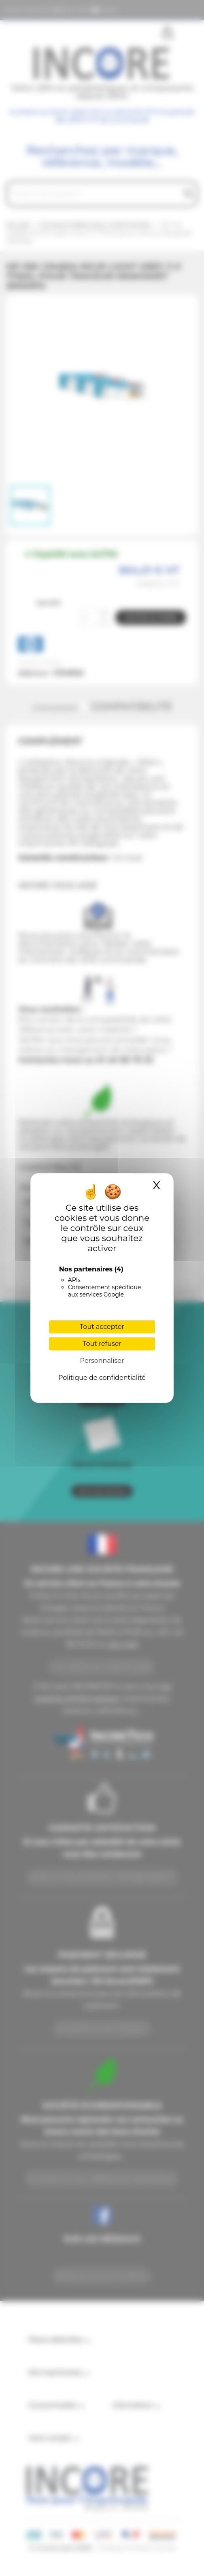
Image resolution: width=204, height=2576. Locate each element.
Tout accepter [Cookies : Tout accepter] (102, 1326)
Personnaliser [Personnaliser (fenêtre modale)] (102, 1360)
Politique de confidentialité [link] (102, 1377)
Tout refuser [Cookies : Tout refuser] (102, 1343)
